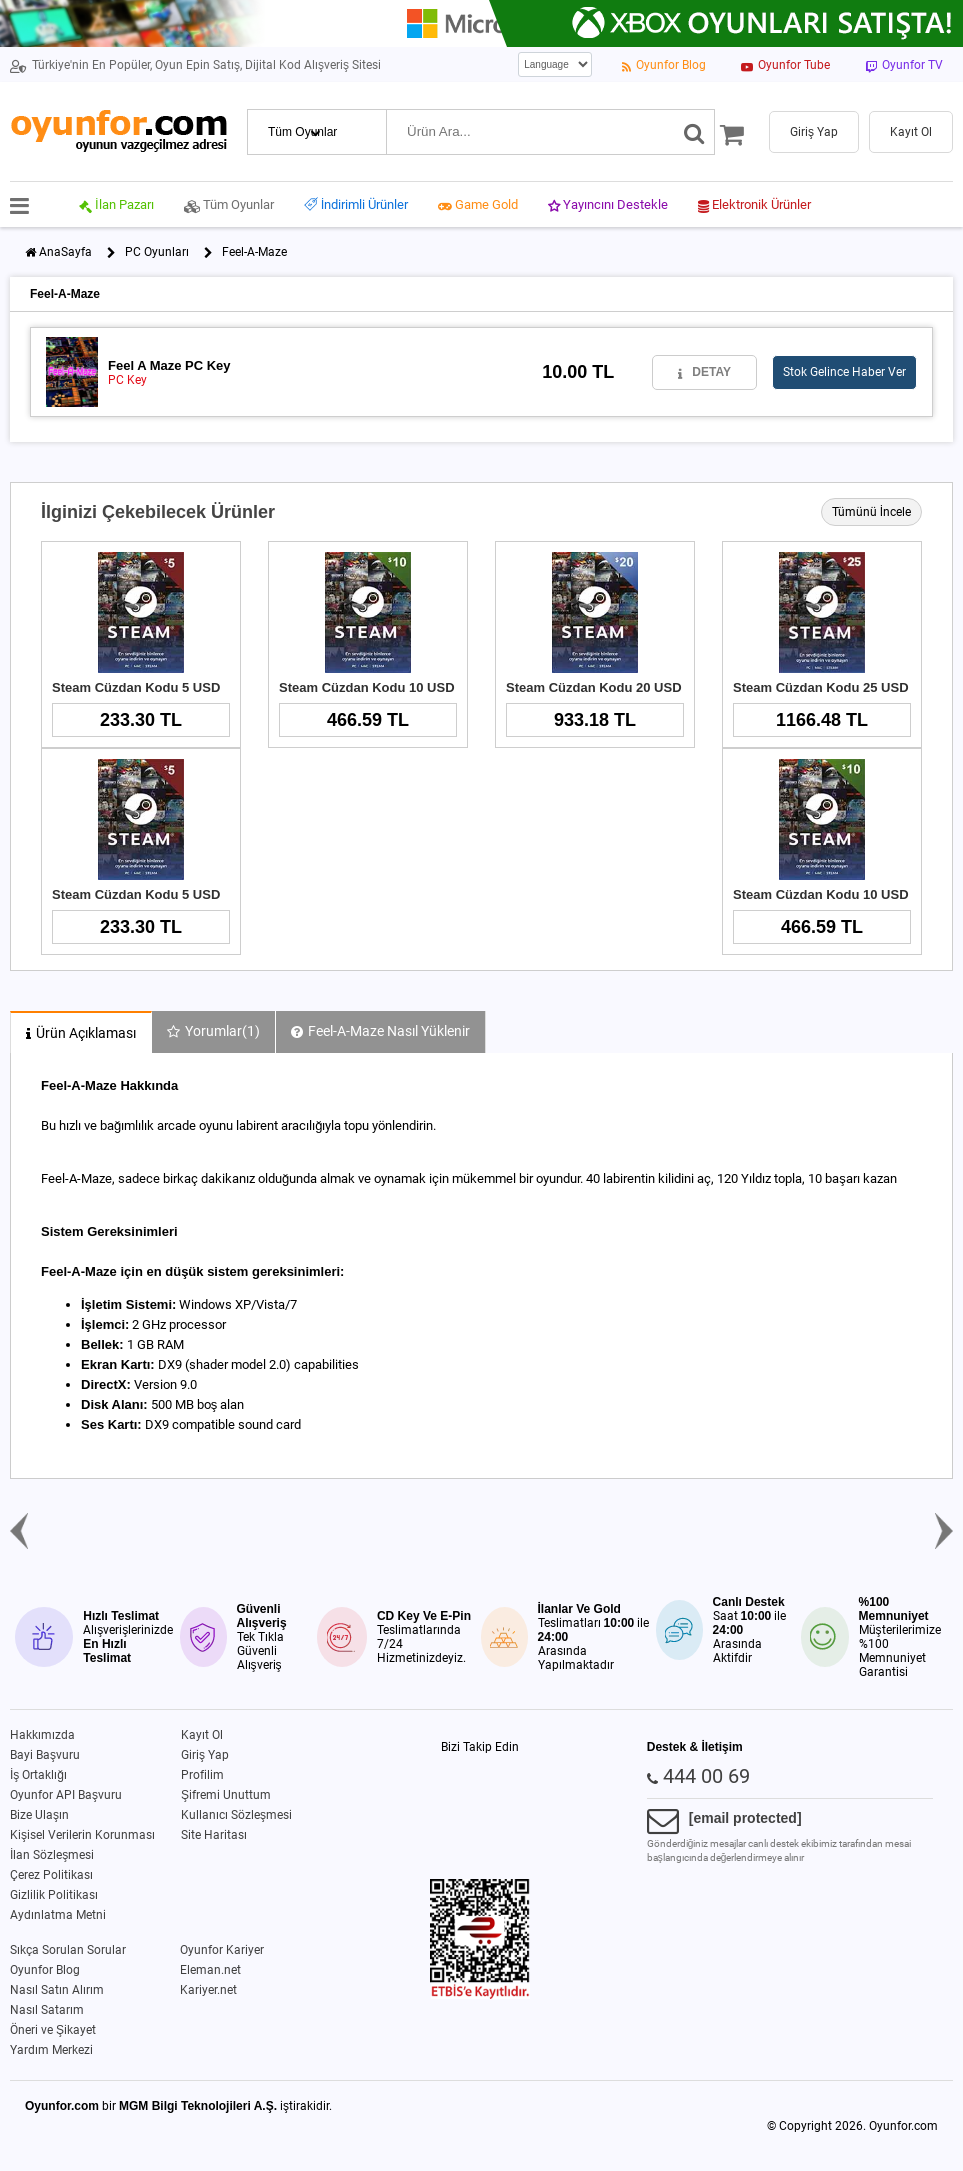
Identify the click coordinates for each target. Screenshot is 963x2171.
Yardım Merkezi (51, 2050)
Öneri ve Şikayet (53, 2030)
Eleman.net (210, 1970)
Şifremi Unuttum (226, 1795)
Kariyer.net (208, 1990)
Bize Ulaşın (39, 1815)
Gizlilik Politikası (54, 1895)
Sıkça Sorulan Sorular (68, 1950)
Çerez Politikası (51, 1875)
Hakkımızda (42, 1735)
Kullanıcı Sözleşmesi (236, 1815)
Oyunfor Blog (45, 1970)
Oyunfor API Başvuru (66, 1795)
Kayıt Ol (202, 1735)
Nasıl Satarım (47, 2010)
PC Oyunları (157, 252)
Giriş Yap (205, 1755)
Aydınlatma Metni (58, 1915)
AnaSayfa (65, 252)
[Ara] (694, 132)
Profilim (202, 1775)
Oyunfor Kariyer (222, 1950)
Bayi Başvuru (45, 1755)
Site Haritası (214, 1835)
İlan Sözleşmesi (52, 1855)
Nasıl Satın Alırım (57, 1990)
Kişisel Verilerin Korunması (82, 1835)
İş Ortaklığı (38, 1775)
